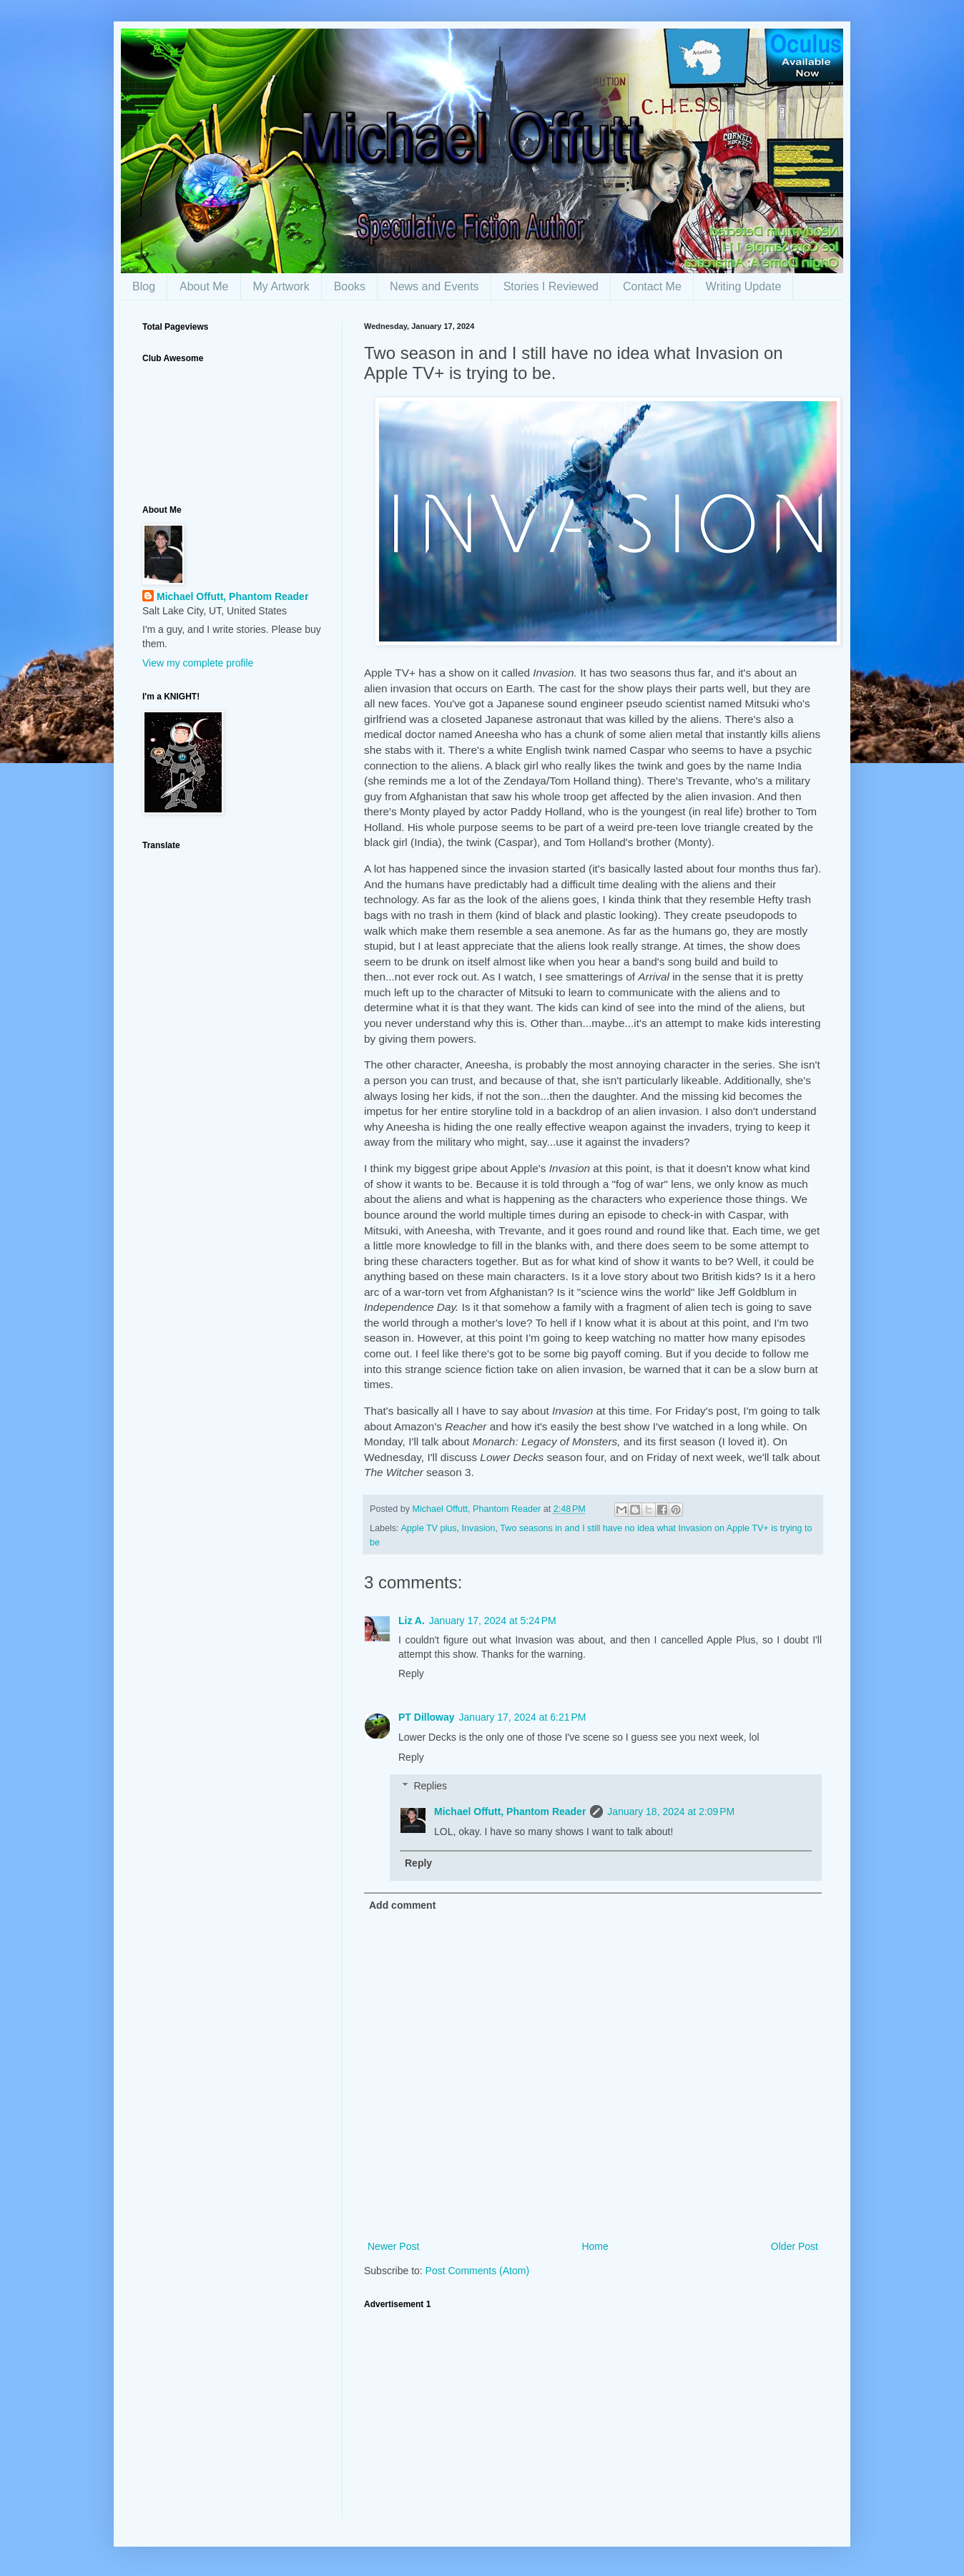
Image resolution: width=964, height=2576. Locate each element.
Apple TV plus (428, 1528)
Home (594, 2246)
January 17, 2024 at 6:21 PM (522, 1717)
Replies (430, 1786)
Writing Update (744, 286)
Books (349, 286)
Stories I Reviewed (551, 286)
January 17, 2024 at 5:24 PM (492, 1620)
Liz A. (411, 1620)
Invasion (479, 1528)
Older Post (794, 2246)
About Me (203, 286)
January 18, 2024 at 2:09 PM (670, 1811)
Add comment (402, 1905)
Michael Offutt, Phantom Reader (510, 1811)
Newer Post (393, 2246)
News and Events (434, 286)
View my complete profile (197, 663)
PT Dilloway (426, 1717)
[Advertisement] (593, 2418)
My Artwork (281, 286)
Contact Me (652, 286)
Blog (143, 286)
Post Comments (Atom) (477, 2270)
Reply (411, 1673)
